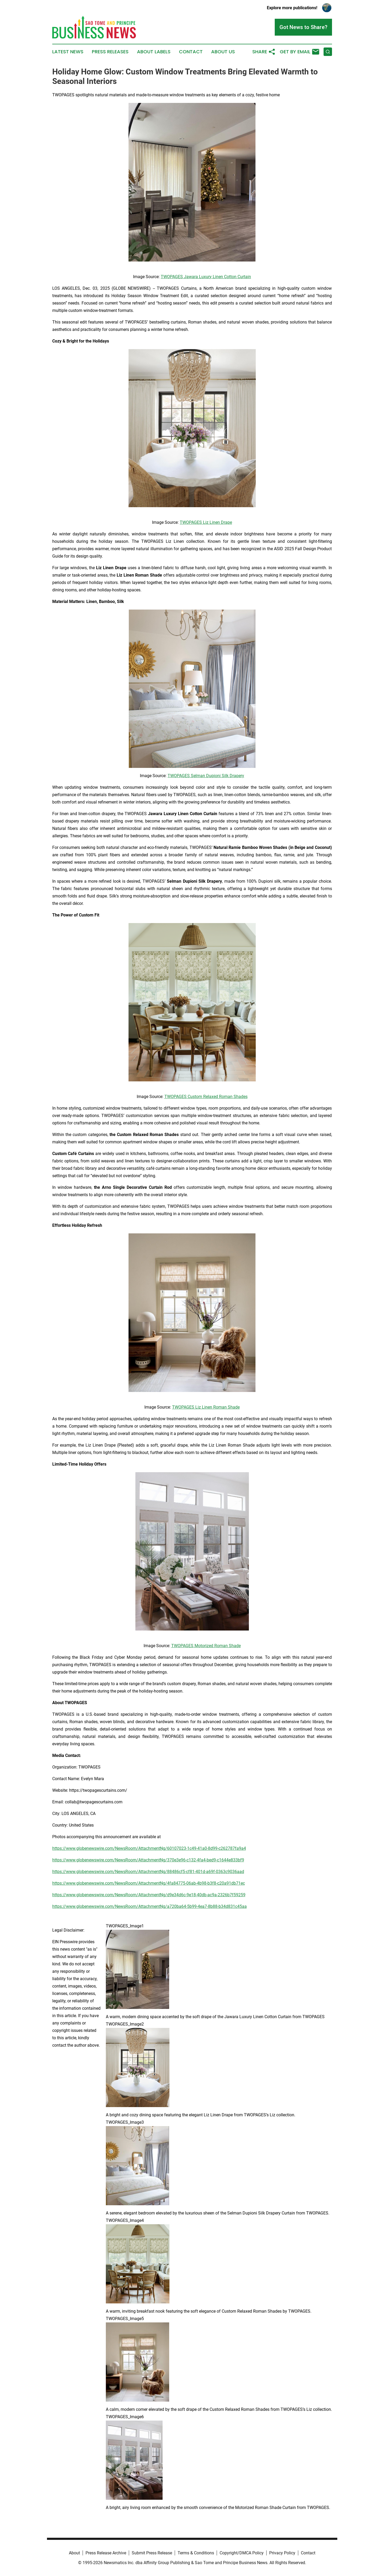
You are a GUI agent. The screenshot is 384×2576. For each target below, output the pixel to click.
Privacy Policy (282, 2552)
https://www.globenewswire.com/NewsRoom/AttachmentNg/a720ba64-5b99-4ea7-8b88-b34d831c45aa (149, 1906)
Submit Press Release (152, 2552)
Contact (191, 52)
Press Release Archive (106, 2552)
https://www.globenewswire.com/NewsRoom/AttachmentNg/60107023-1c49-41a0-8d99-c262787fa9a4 (149, 1848)
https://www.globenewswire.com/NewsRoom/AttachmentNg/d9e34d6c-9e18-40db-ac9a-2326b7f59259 (148, 1894)
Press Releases (110, 52)
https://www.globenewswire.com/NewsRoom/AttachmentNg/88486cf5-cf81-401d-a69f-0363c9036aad (148, 1871)
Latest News (67, 52)
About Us (223, 52)
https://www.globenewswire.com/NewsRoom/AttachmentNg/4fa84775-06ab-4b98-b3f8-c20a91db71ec (148, 1883)
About (74, 2552)
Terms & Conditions (196, 2552)
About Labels (153, 52)
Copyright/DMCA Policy (242, 2552)
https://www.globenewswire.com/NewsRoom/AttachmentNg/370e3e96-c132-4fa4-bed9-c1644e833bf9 (148, 1859)
